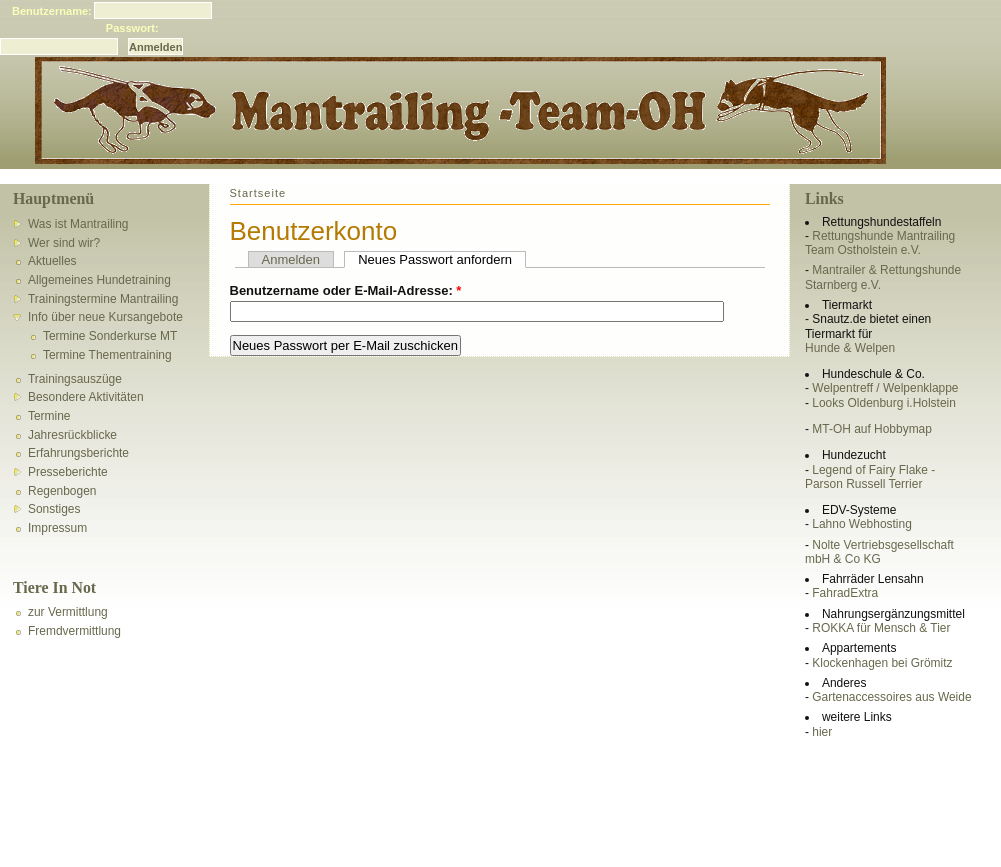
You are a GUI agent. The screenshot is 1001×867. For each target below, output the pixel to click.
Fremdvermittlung (74, 631)
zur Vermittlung (68, 612)
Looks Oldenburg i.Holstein (884, 403)
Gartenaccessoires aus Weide (891, 697)
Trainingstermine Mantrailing (103, 299)
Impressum (57, 528)
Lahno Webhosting (861, 524)
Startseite (258, 193)
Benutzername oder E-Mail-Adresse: (346, 290)
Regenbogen (62, 491)
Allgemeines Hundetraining (99, 280)
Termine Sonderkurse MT (110, 336)
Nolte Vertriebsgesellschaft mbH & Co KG (879, 552)
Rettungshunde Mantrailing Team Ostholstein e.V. (880, 243)
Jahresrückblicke (72, 435)
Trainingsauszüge (75, 379)
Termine (49, 416)
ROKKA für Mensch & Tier (881, 628)
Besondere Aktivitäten (86, 397)
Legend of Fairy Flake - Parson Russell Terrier (870, 477)
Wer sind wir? (64, 243)
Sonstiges (54, 509)
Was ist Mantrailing (78, 224)
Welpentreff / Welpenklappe (885, 388)
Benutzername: (52, 11)
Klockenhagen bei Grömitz (882, 663)
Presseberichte (68, 472)
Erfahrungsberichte (78, 453)
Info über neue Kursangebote (105, 317)
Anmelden (291, 259)
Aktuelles (52, 261)
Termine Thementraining (107, 355)
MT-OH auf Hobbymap (872, 429)
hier (822, 732)
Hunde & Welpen (850, 348)
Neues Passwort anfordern (435, 259)
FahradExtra (845, 593)
